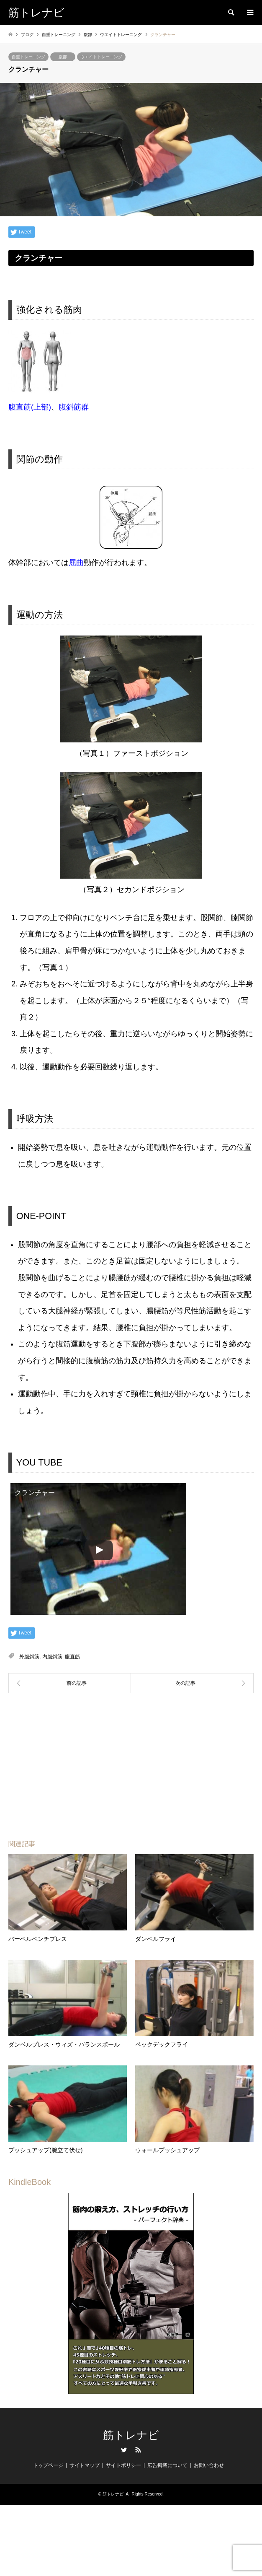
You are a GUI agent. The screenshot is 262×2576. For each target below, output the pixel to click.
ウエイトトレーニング (101, 56)
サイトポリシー (123, 2465)
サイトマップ (84, 2465)
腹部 (63, 56)
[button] (131, 2293)
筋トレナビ (131, 2435)
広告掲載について (167, 2465)
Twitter (124, 2450)
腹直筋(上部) (29, 407)
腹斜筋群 (74, 407)
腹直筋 (72, 1657)
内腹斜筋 (52, 1657)
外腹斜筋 (29, 1657)
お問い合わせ (209, 2465)
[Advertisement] (132, 1760)
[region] (131, 2293)
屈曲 (76, 562)
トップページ (48, 2465)
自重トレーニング (28, 56)
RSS (138, 2450)
